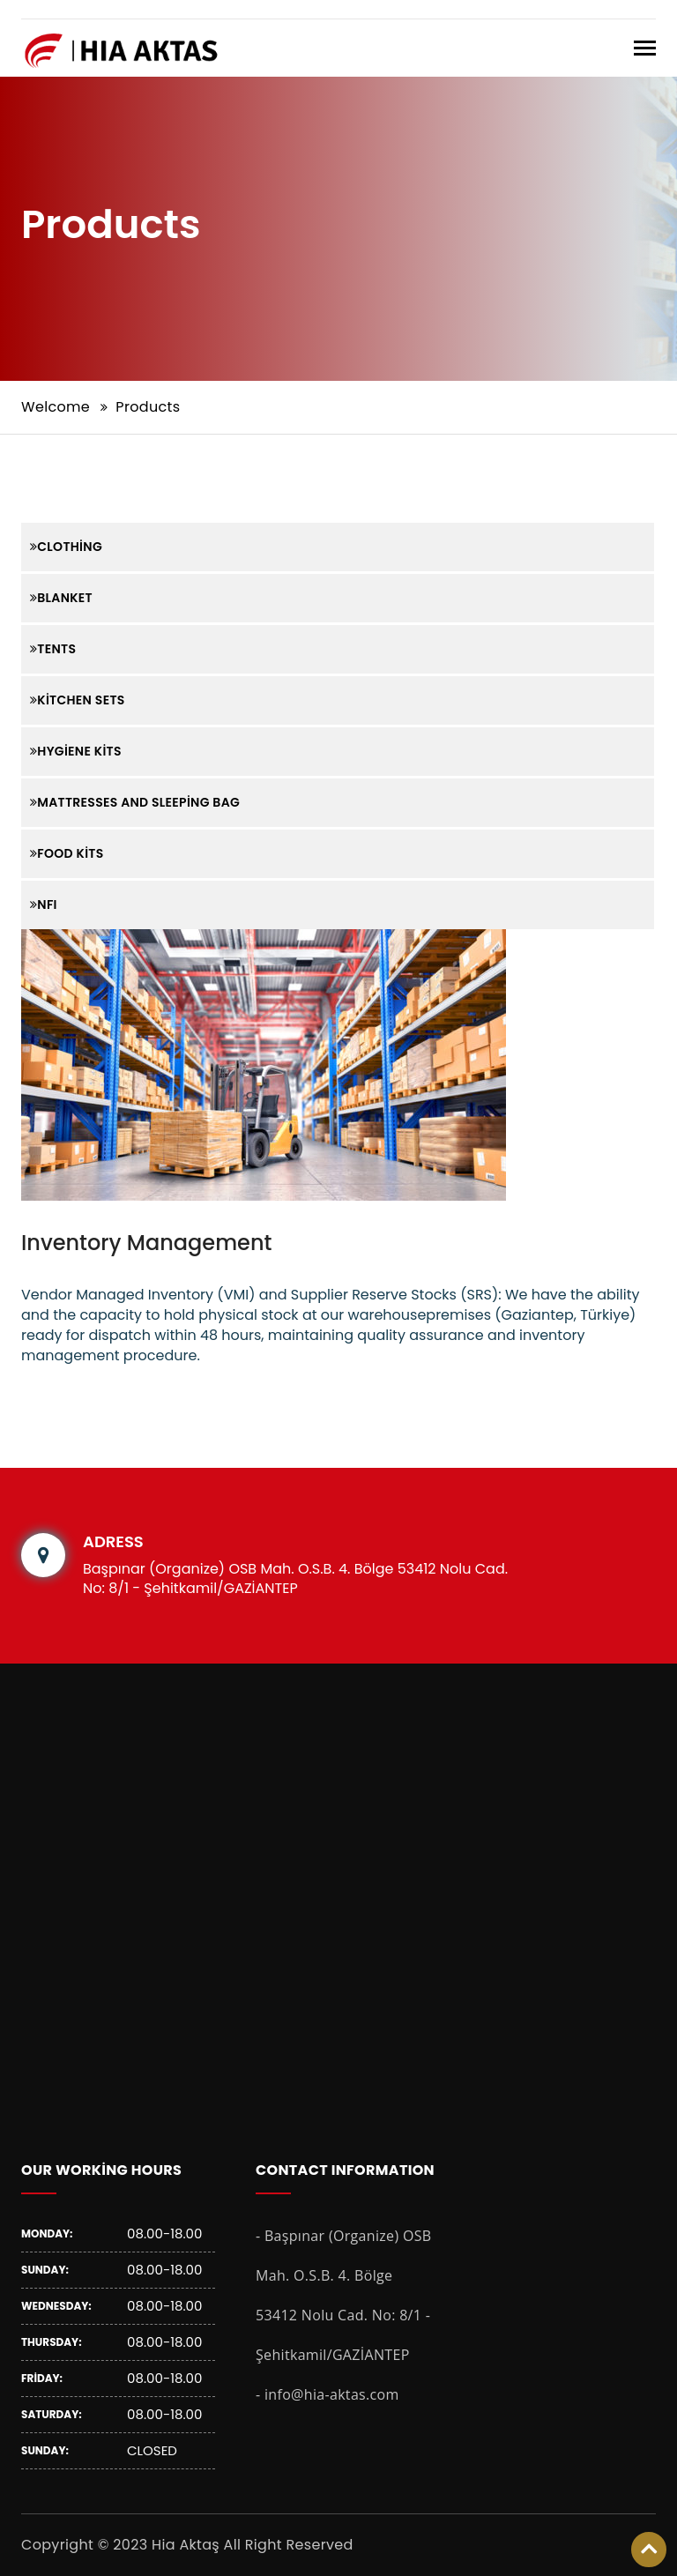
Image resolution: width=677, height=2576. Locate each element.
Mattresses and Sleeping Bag (135, 802)
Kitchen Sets (77, 700)
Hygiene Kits (76, 751)
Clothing (66, 546)
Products (147, 407)
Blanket (61, 598)
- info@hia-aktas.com (327, 2394)
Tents (53, 649)
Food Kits (67, 853)
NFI (43, 904)
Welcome (55, 407)
